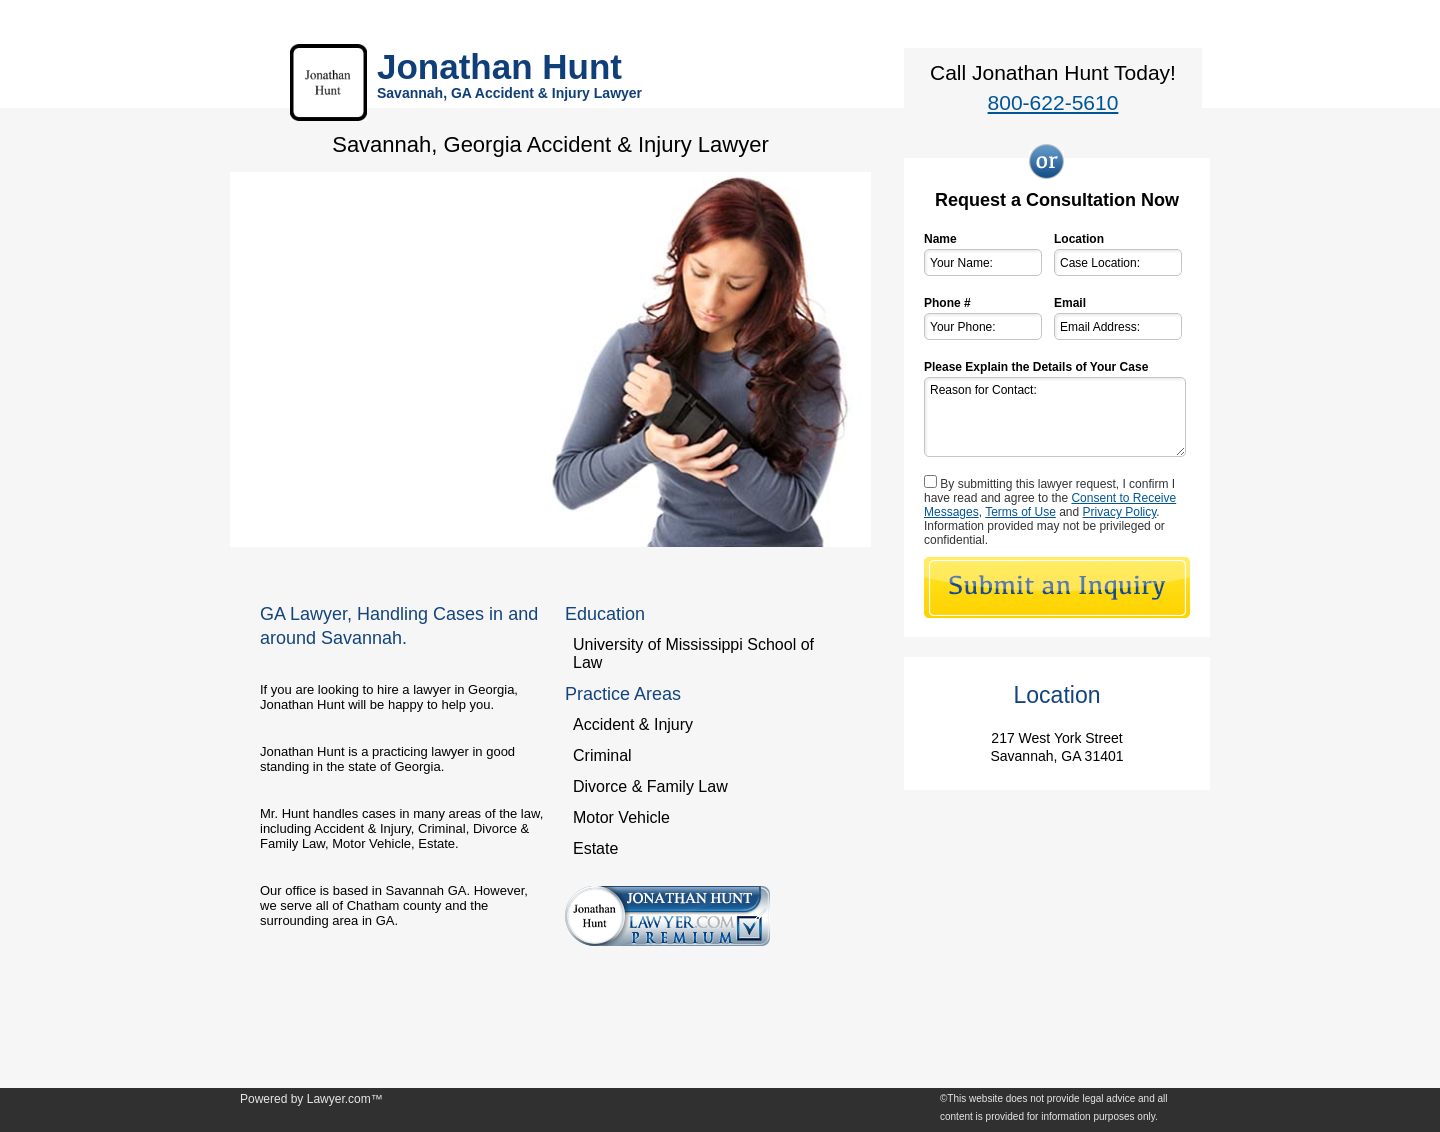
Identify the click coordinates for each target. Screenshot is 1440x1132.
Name (940, 239)
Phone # (947, 303)
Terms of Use (1020, 512)
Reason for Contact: (1055, 417)
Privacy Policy (1120, 512)
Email (1070, 303)
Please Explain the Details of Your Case (1036, 367)
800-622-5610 (1053, 102)
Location (1079, 239)
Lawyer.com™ (345, 1099)
